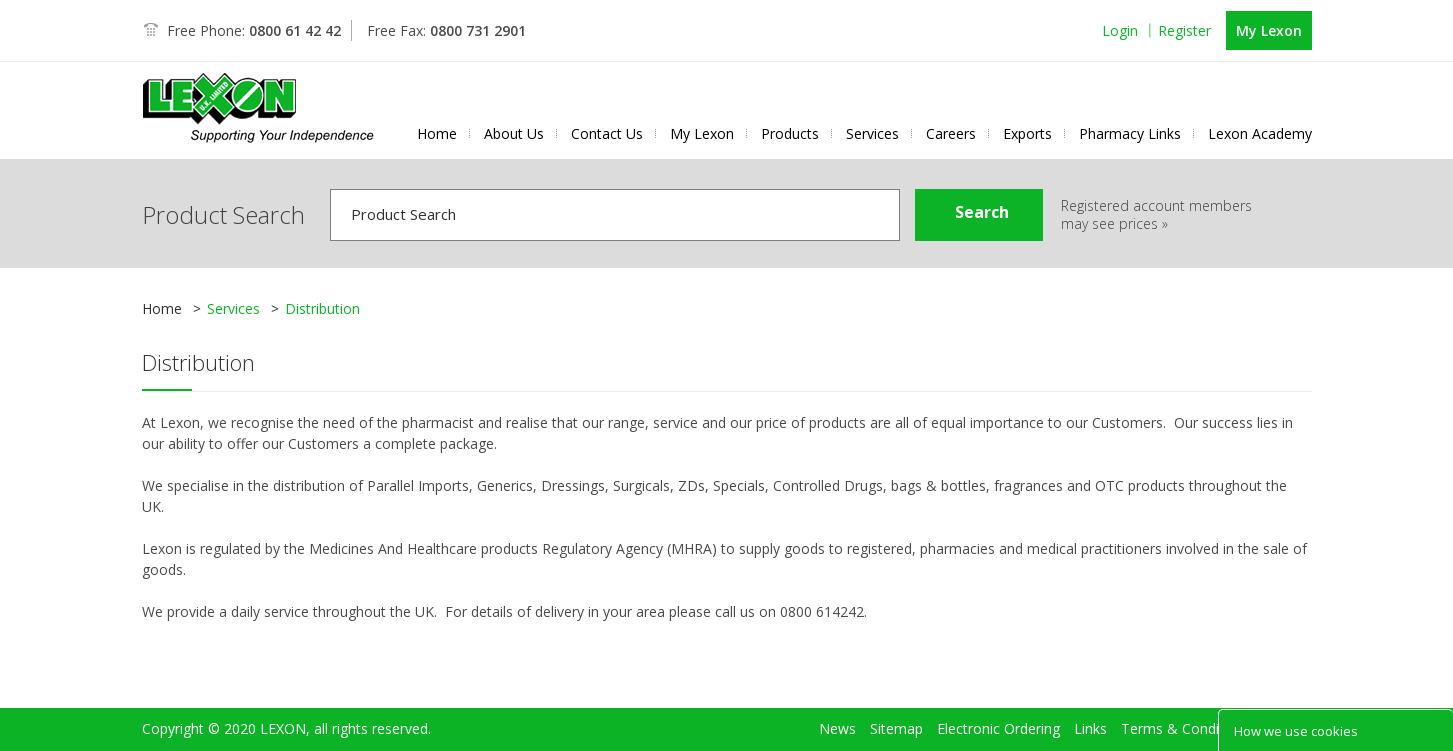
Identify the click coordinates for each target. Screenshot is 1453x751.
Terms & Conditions (1186, 697)
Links (1090, 697)
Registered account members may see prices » (1156, 214)
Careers (951, 134)
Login (1120, 30)
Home (437, 134)
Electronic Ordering (998, 697)
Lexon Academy (1260, 134)
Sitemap (896, 697)
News (837, 697)
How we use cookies (1296, 731)
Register (1184, 30)
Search (982, 212)
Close (1433, 729)
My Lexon (1269, 30)
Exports (1027, 134)
